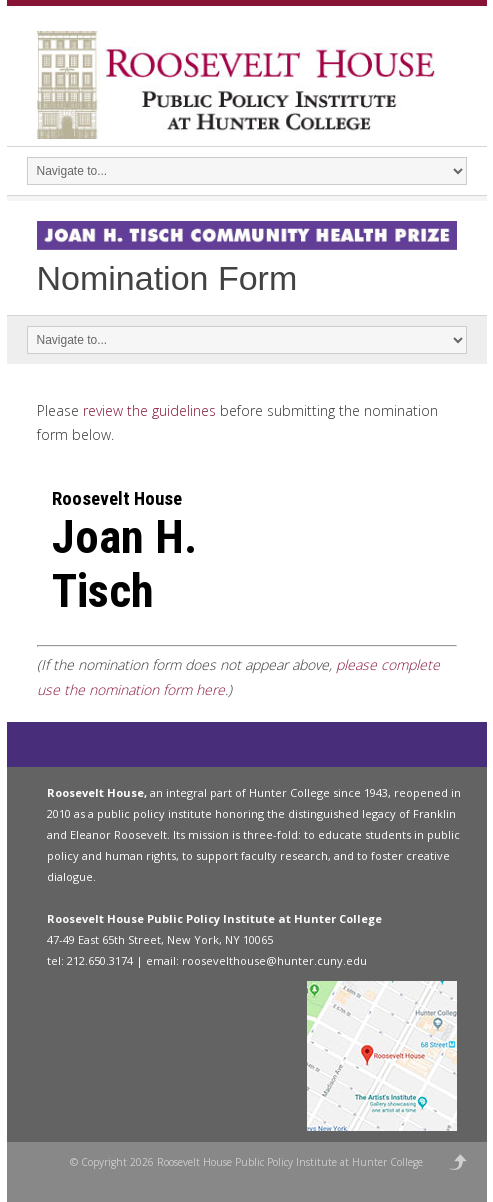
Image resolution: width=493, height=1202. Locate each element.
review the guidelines (149, 410)
